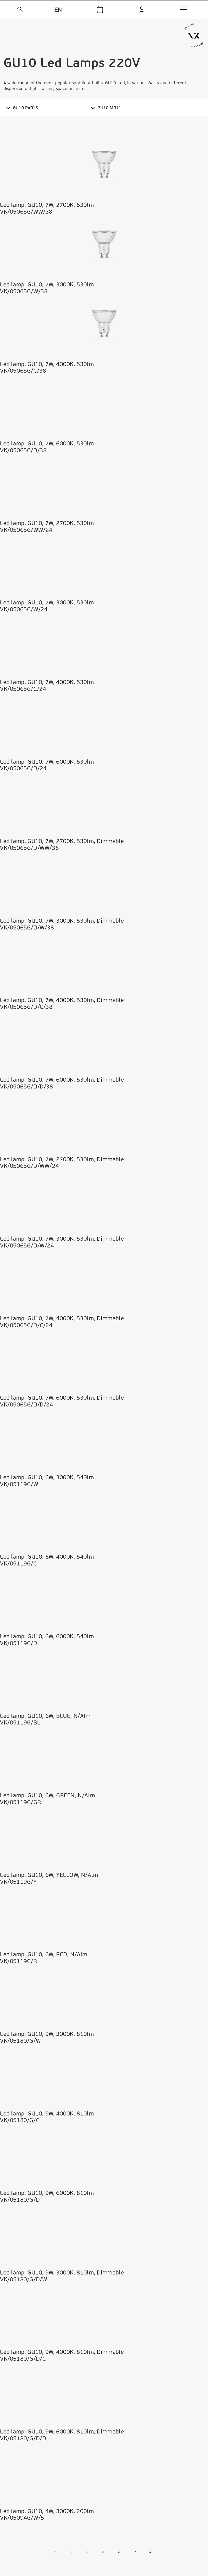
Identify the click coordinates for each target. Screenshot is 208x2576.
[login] (142, 9)
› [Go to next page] (135, 2551)
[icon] (100, 9)
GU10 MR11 (109, 108)
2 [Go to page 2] (103, 2551)
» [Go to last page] (150, 2551)
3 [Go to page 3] (119, 2551)
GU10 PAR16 (25, 108)
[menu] (183, 9)
